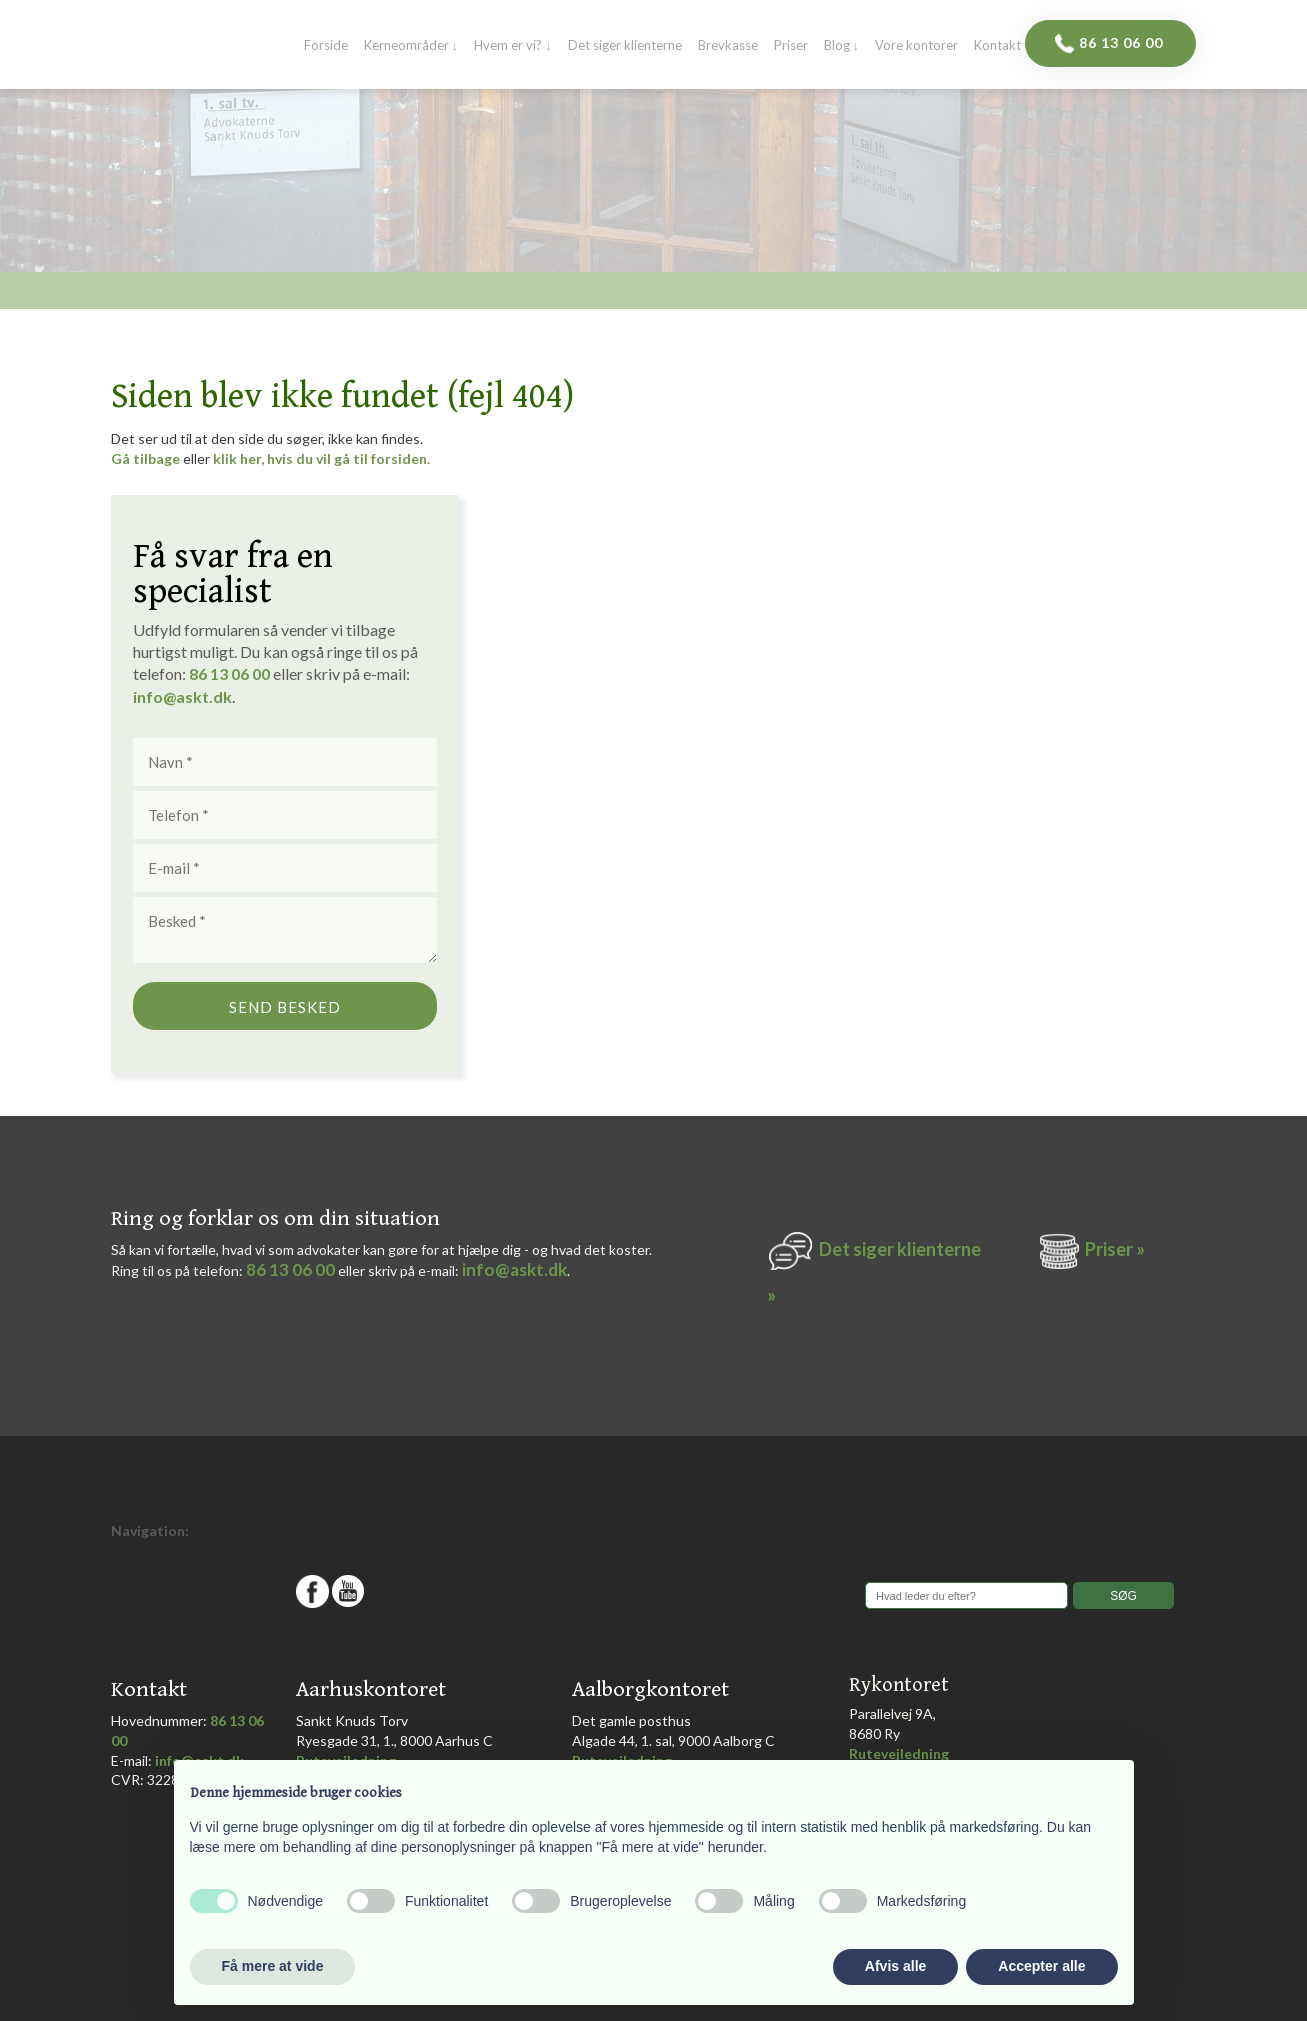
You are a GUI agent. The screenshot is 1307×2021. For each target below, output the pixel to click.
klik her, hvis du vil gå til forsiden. (321, 458)
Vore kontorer (916, 46)
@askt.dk (197, 696)
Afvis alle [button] (895, 1966)
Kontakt (997, 46)
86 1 (208, 673)
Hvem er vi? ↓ (513, 46)
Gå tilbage (145, 458)
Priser (791, 46)
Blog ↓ (842, 46)
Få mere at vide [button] (273, 1966)
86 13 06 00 (290, 1269)
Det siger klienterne (625, 46)
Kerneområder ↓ (411, 46)
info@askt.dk (514, 1269)
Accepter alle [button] (1041, 1966)
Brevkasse (728, 46)
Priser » (1115, 1249)
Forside (326, 46)
